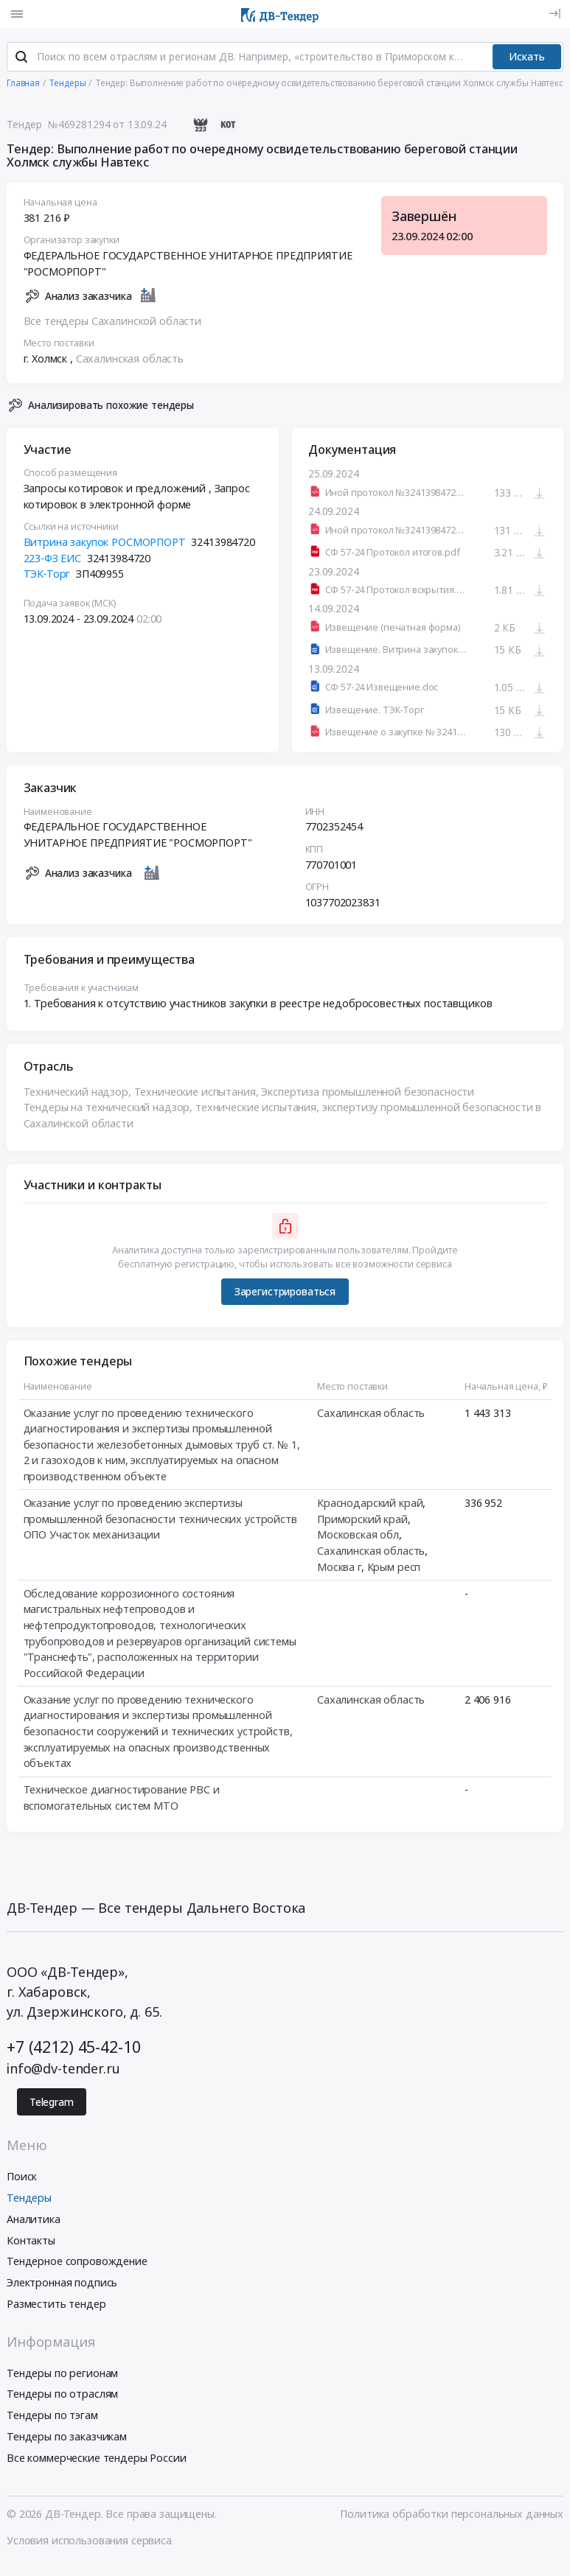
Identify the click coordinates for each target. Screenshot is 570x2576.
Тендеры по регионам (62, 2374)
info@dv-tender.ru (63, 2069)
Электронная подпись (62, 2283)
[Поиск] (21, 58)
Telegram (51, 2103)
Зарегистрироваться (285, 1292)
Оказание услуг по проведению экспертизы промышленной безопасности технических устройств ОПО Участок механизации (160, 1519)
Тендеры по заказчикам (67, 2437)
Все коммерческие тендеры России (97, 2458)
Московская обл (358, 1535)
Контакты (31, 2241)
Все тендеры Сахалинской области (113, 322)
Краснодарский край (370, 1504)
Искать (527, 57)
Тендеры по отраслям (62, 2395)
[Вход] (554, 13)
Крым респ (394, 1567)
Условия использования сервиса (89, 2541)
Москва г (339, 1567)
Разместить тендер (56, 2304)
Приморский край (362, 1520)
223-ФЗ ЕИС (53, 559)
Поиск (22, 2177)
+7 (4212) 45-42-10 (73, 2047)
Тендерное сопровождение (77, 2262)
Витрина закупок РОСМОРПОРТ (105, 543)
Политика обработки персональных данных (451, 2515)
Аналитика (33, 2220)
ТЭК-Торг (47, 574)
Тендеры (29, 2198)
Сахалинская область (130, 359)
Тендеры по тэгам (52, 2416)
